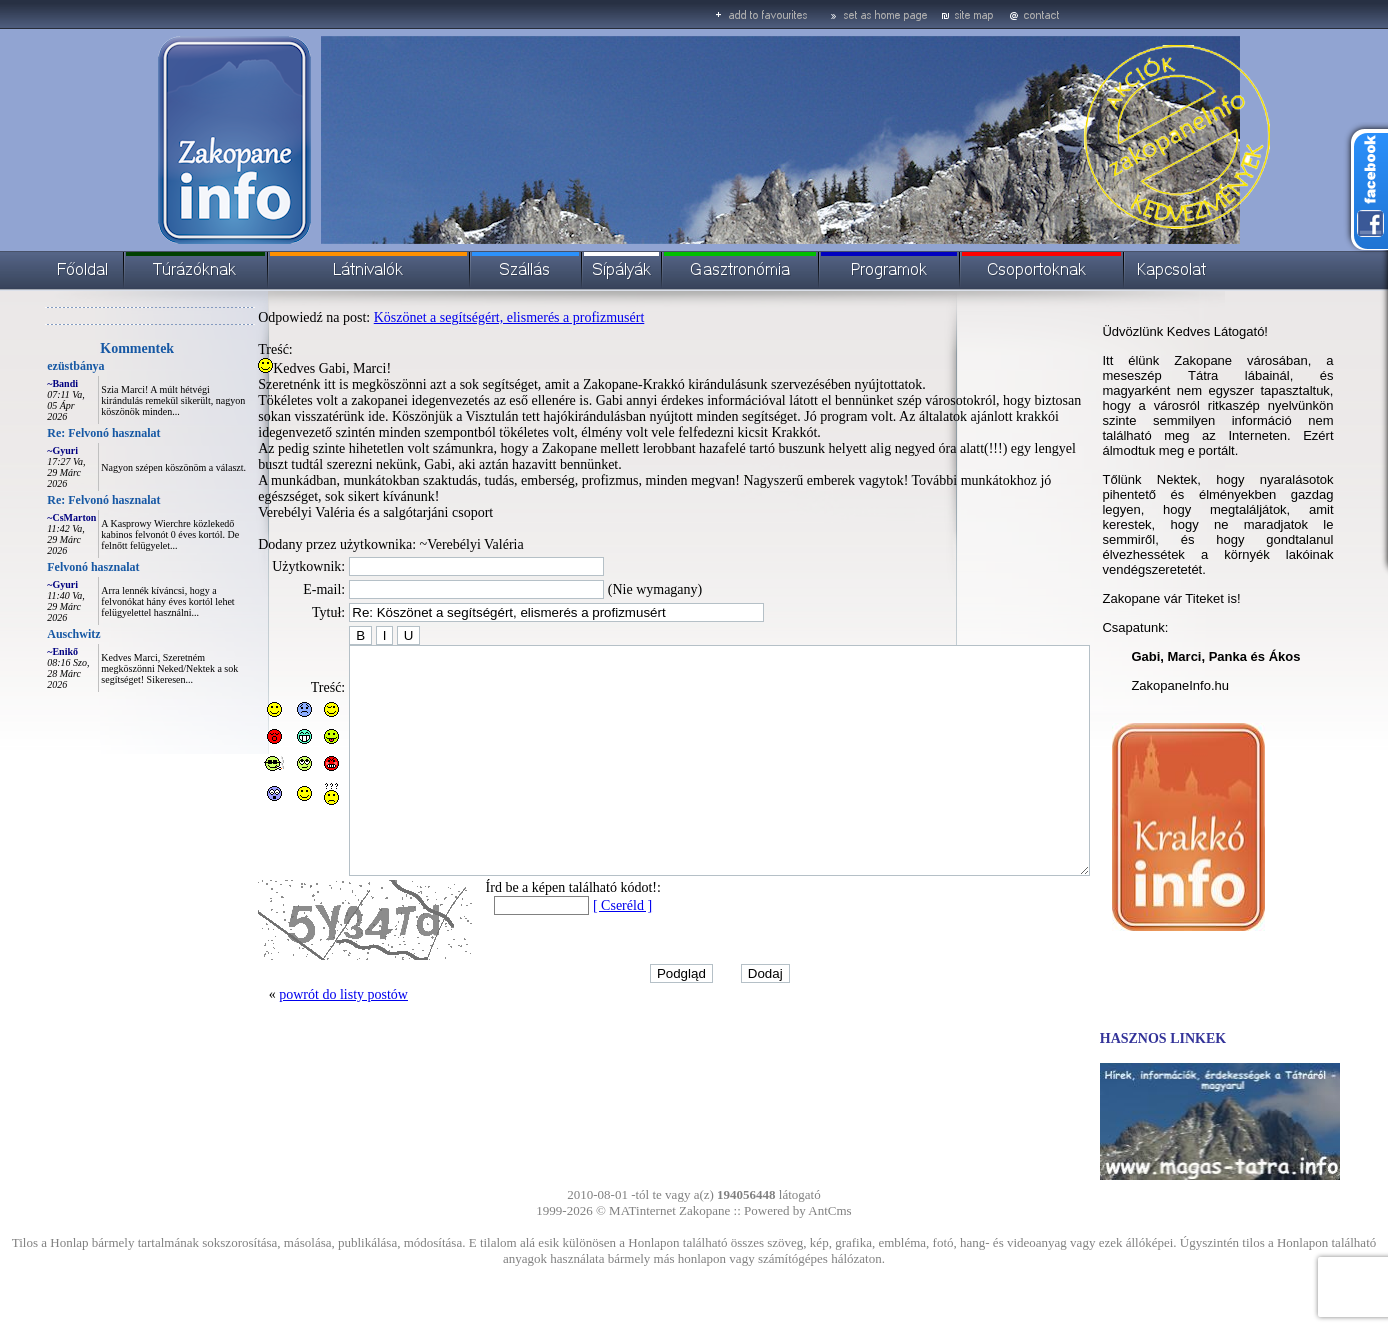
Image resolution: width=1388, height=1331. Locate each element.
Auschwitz (28, 634)
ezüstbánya (30, 366)
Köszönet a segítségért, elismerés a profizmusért (464, 317)
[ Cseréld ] (577, 950)
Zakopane (704, 1210)
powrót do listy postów (298, 1039)
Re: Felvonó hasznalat (58, 433)
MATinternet (642, 1210)
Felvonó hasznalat (48, 567)
